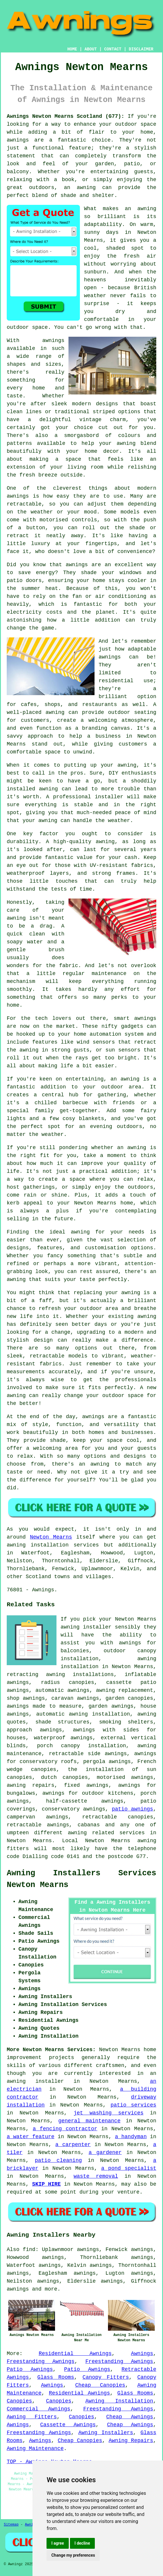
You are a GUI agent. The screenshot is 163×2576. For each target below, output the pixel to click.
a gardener (105, 2152)
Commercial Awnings (38, 2409)
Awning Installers (105, 2433)
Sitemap (11, 2525)
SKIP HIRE (46, 2184)
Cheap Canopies (100, 2385)
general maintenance (89, 2121)
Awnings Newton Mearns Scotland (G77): (65, 116)
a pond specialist (128, 2168)
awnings (18, 2289)
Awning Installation (119, 2401)
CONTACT (112, 49)
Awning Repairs (131, 2441)
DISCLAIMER (141, 49)
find (29, 2249)
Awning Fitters (32, 2417)
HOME (72, 49)
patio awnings (132, 1809)
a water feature (30, 2137)
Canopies (19, 2401)
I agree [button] (57, 2543)
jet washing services (109, 2113)
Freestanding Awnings (41, 2361)
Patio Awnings (30, 2369)
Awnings (142, 2353)
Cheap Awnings (129, 2417)
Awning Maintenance (35, 2448)
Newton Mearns (51, 1537)
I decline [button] (82, 2543)
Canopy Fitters (106, 2377)
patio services (133, 2105)
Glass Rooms (55, 2377)
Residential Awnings (75, 2353)
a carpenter (73, 2145)
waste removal (95, 2176)
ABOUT (91, 49)
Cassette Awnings (68, 2425)
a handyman (131, 2137)
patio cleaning (58, 2160)
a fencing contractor (65, 2129)
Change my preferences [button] (73, 2555)
